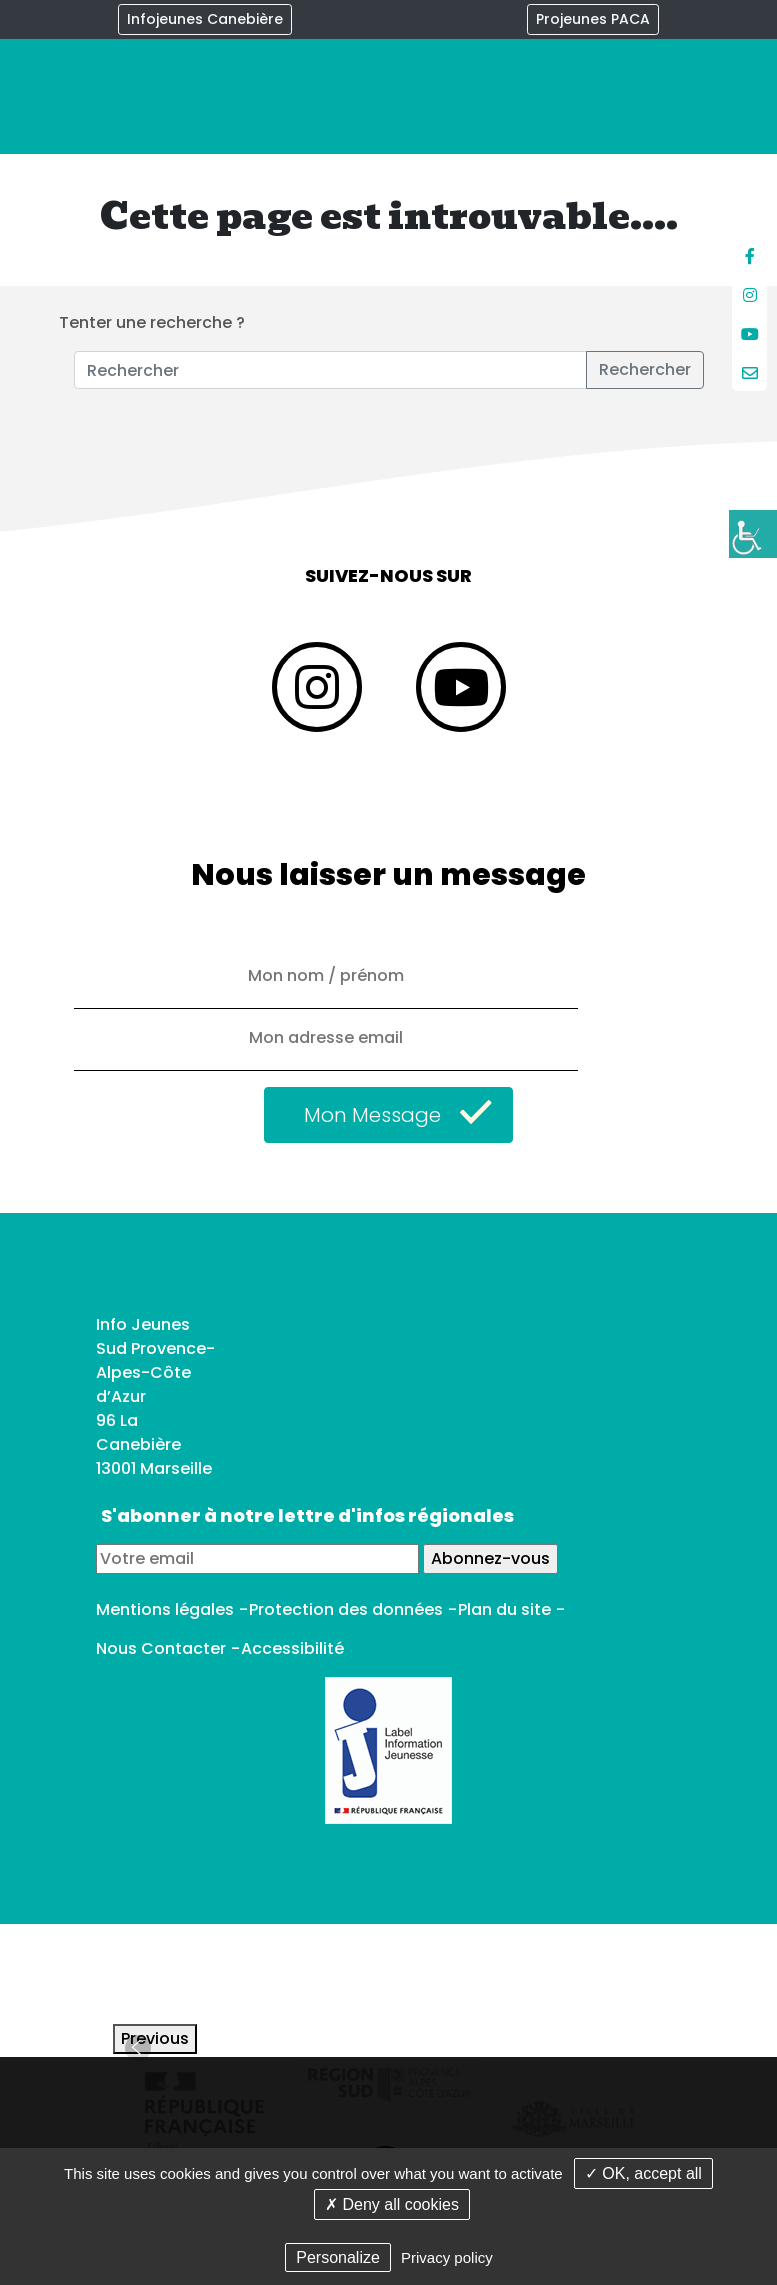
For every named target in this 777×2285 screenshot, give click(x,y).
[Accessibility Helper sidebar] (753, 534)
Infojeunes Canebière (205, 19)
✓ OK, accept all (643, 2173)
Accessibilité (292, 1648)
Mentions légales (165, 1609)
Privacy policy (447, 2257)
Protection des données (346, 1609)
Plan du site (504, 1609)
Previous (155, 2038)
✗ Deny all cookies (392, 2204)
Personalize (338, 2257)
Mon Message (372, 1115)
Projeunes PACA (593, 19)
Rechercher (645, 369)
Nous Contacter (161, 1648)
